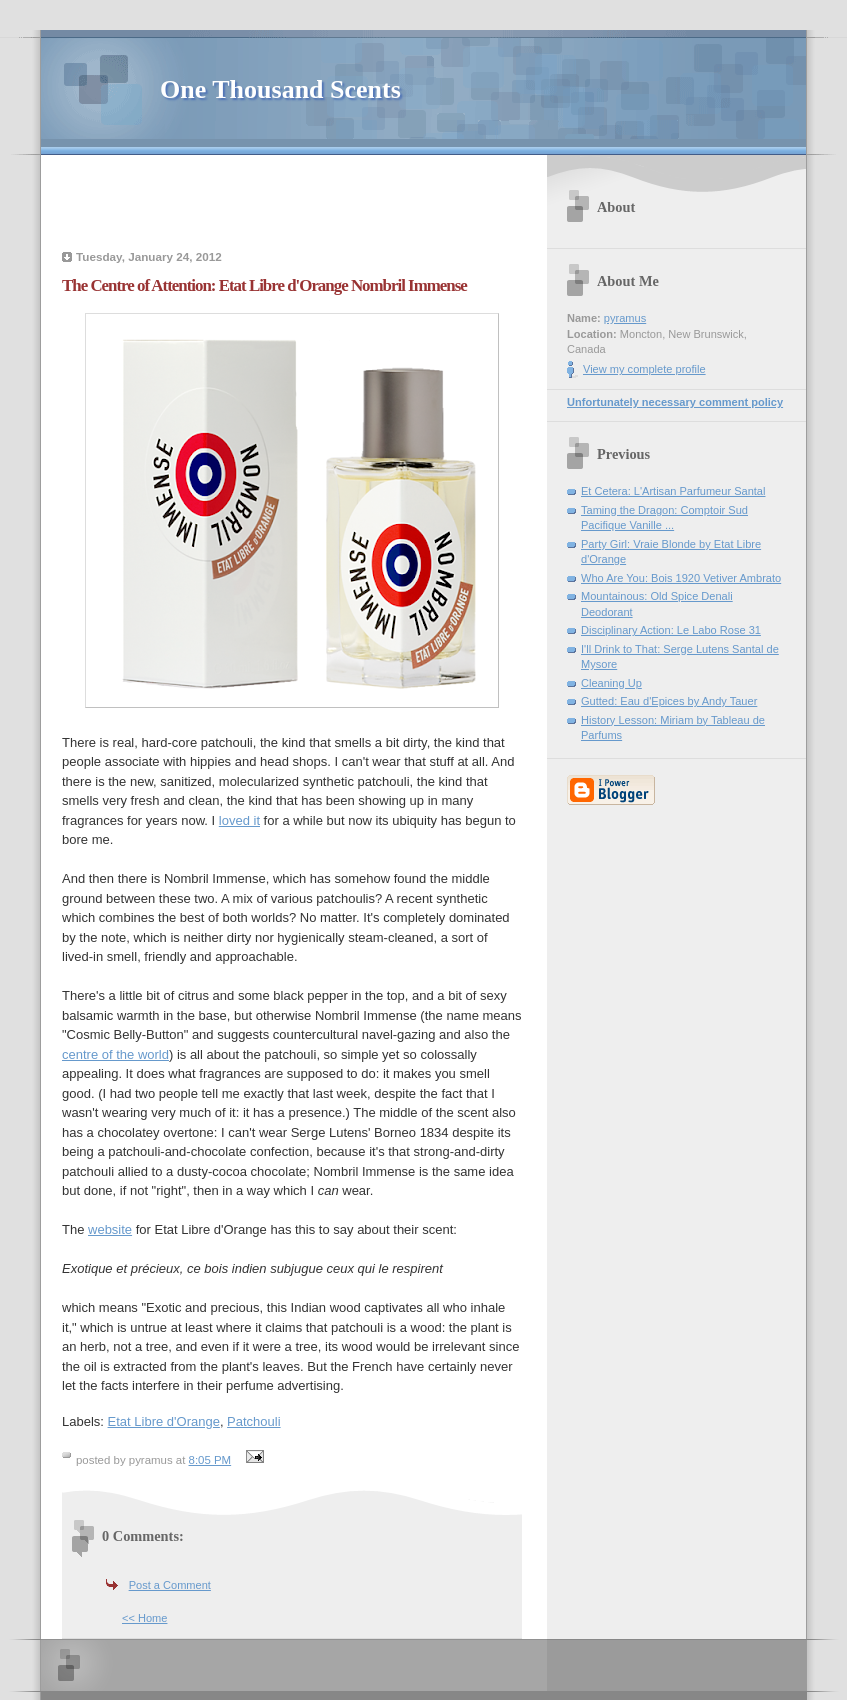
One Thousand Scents (280, 89)
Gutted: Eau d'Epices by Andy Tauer (669, 701)
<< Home (144, 1618)
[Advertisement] (292, 205)
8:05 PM (210, 1460)
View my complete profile (644, 369)
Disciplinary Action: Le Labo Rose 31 (671, 630)
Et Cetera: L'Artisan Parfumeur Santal (673, 491)
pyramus (625, 318)
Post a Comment (170, 1585)
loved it (239, 820)
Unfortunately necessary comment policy (675, 402)
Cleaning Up (611, 683)
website (110, 1229)
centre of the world (115, 1054)
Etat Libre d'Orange (164, 1421)
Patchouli (253, 1421)
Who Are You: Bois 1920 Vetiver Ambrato (681, 578)
